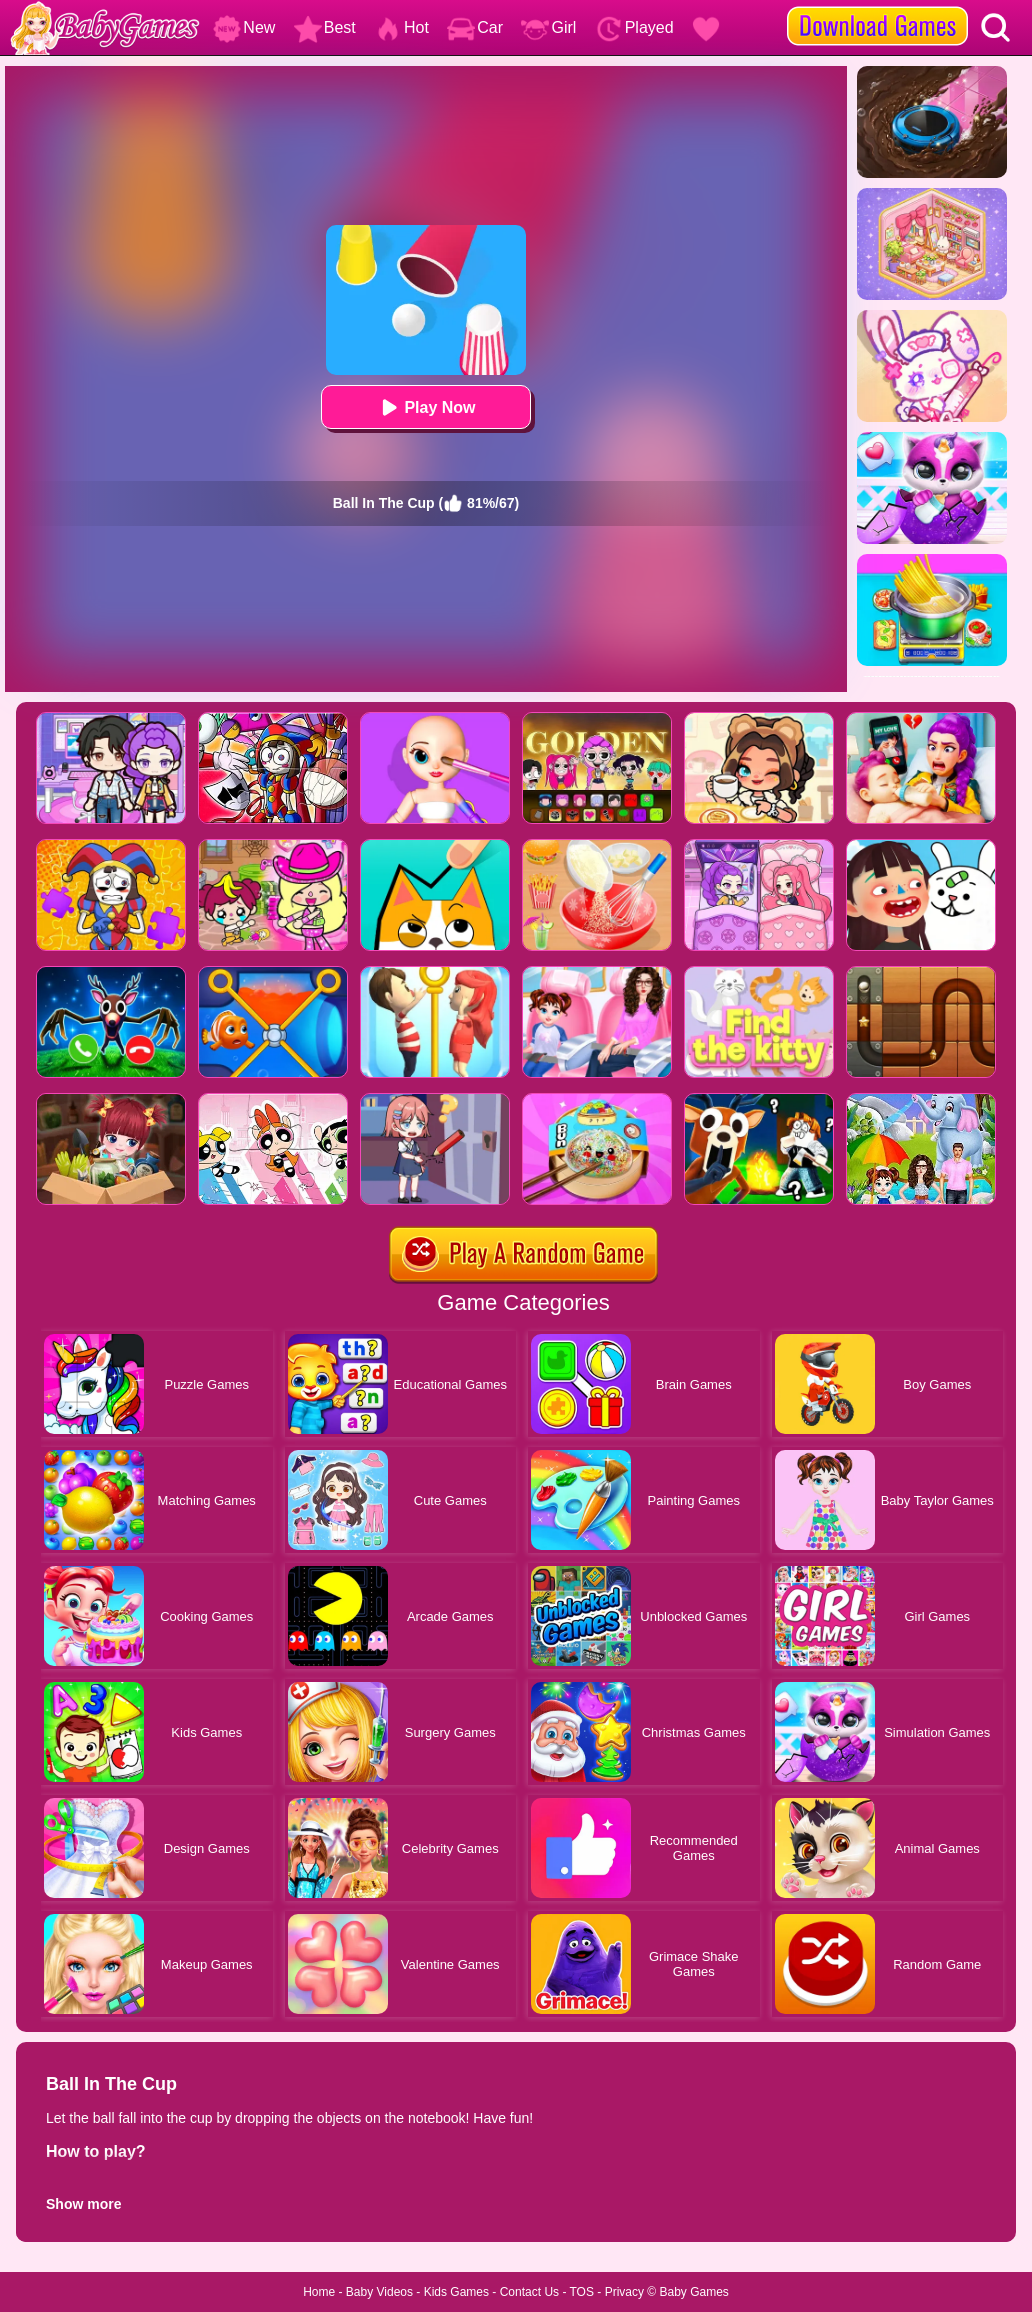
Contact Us (529, 2292)
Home (319, 2292)
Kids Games (456, 2292)
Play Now (425, 407)
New (244, 27)
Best (325, 27)
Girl (548, 27)
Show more (83, 2204)
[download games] (877, 7)
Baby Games (693, 2292)
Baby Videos (379, 2292)
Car (475, 27)
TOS (582, 2292)
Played (634, 27)
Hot (401, 27)
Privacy (624, 2292)
